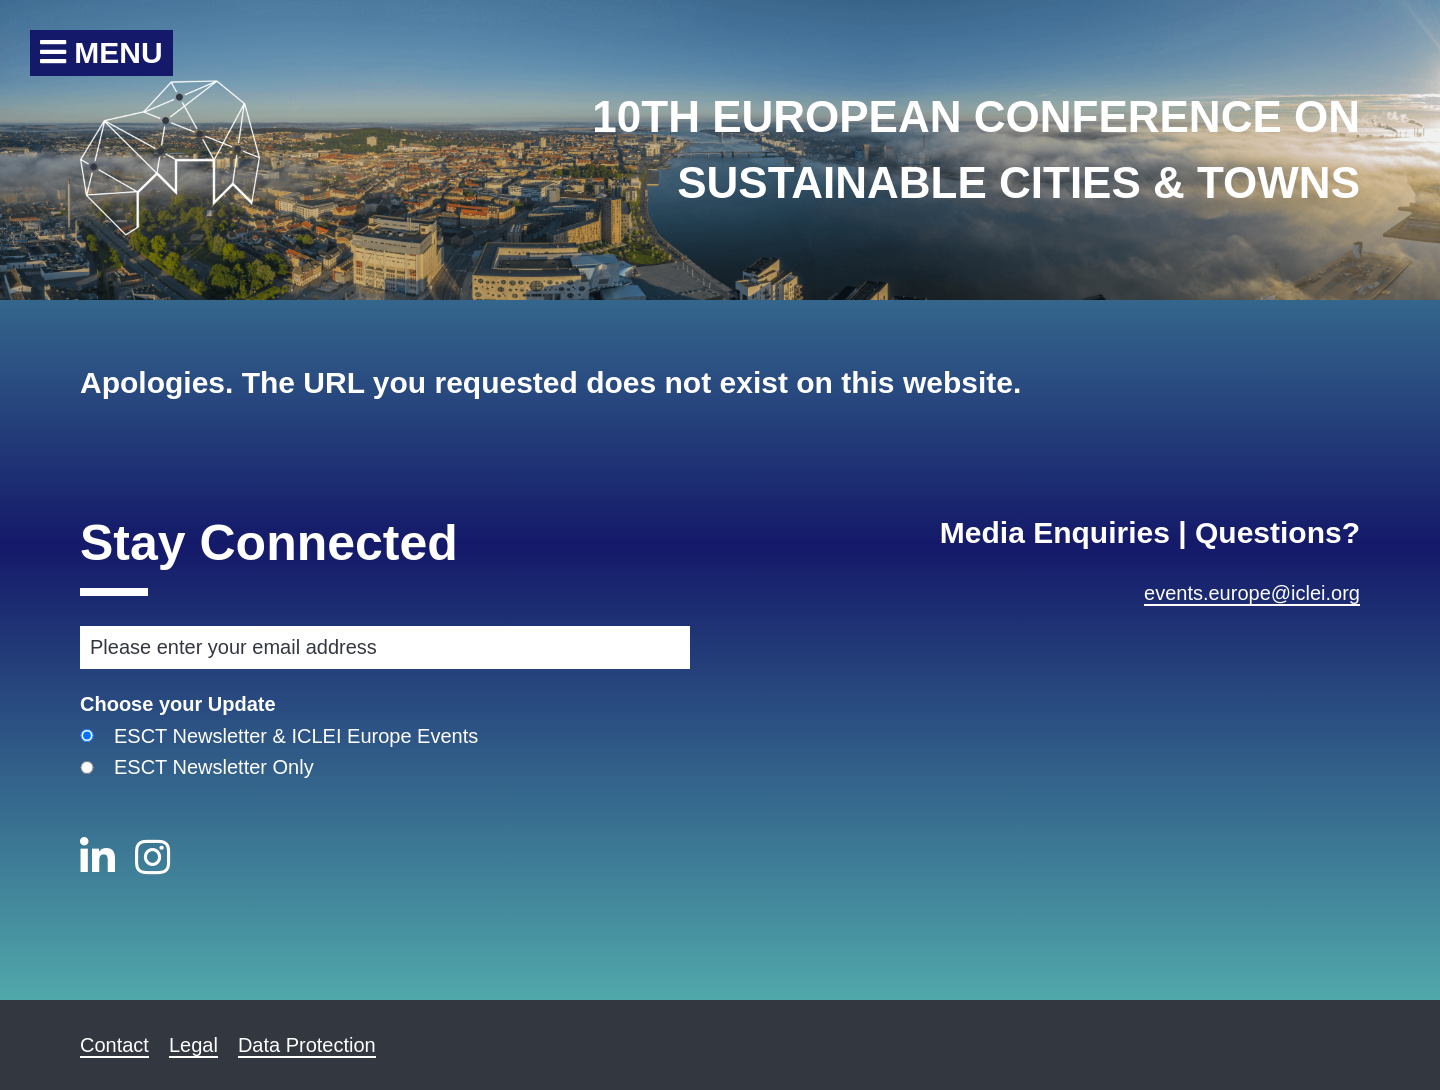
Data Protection (307, 1045)
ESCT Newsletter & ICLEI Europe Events (296, 736)
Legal (193, 1045)
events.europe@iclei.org (1252, 593)
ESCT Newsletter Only (214, 767)
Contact (114, 1045)
